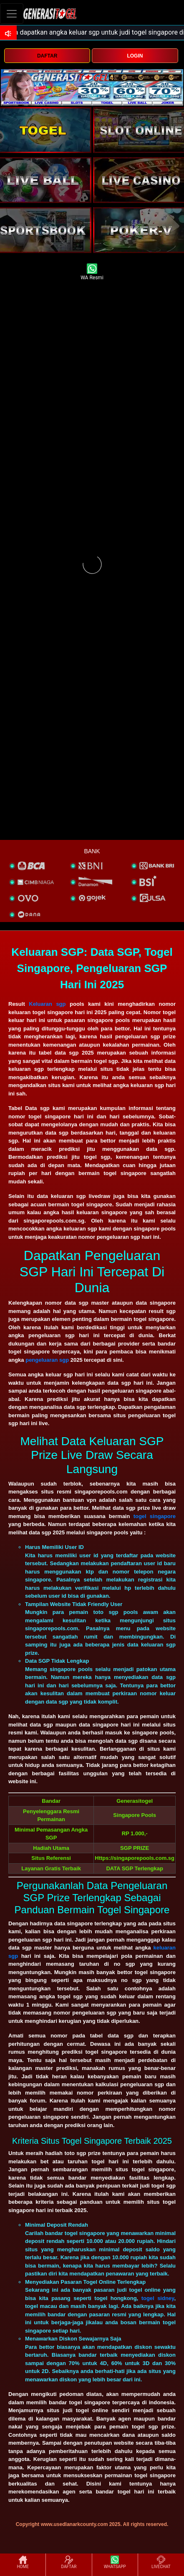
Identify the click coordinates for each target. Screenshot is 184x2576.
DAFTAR (47, 56)
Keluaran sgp (47, 1004)
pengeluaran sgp (47, 1360)
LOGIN (135, 56)
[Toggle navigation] (11, 13)
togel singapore (155, 1516)
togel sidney (157, 2298)
